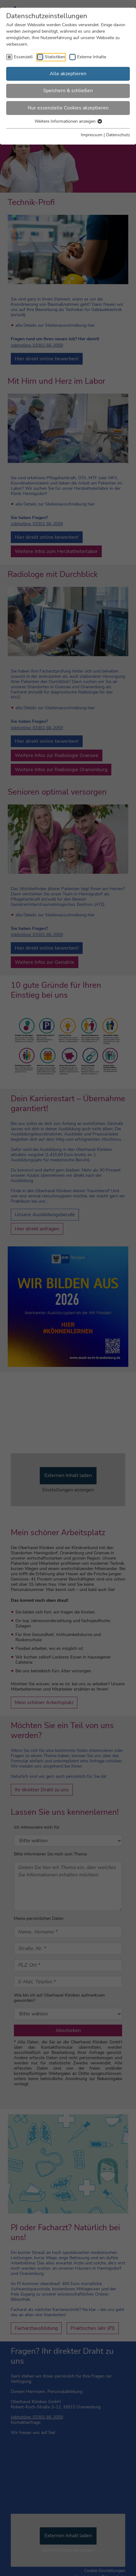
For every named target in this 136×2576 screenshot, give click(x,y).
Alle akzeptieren (68, 73)
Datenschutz (118, 135)
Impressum (91, 135)
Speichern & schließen (68, 90)
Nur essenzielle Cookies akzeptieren (68, 107)
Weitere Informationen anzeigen (68, 121)
